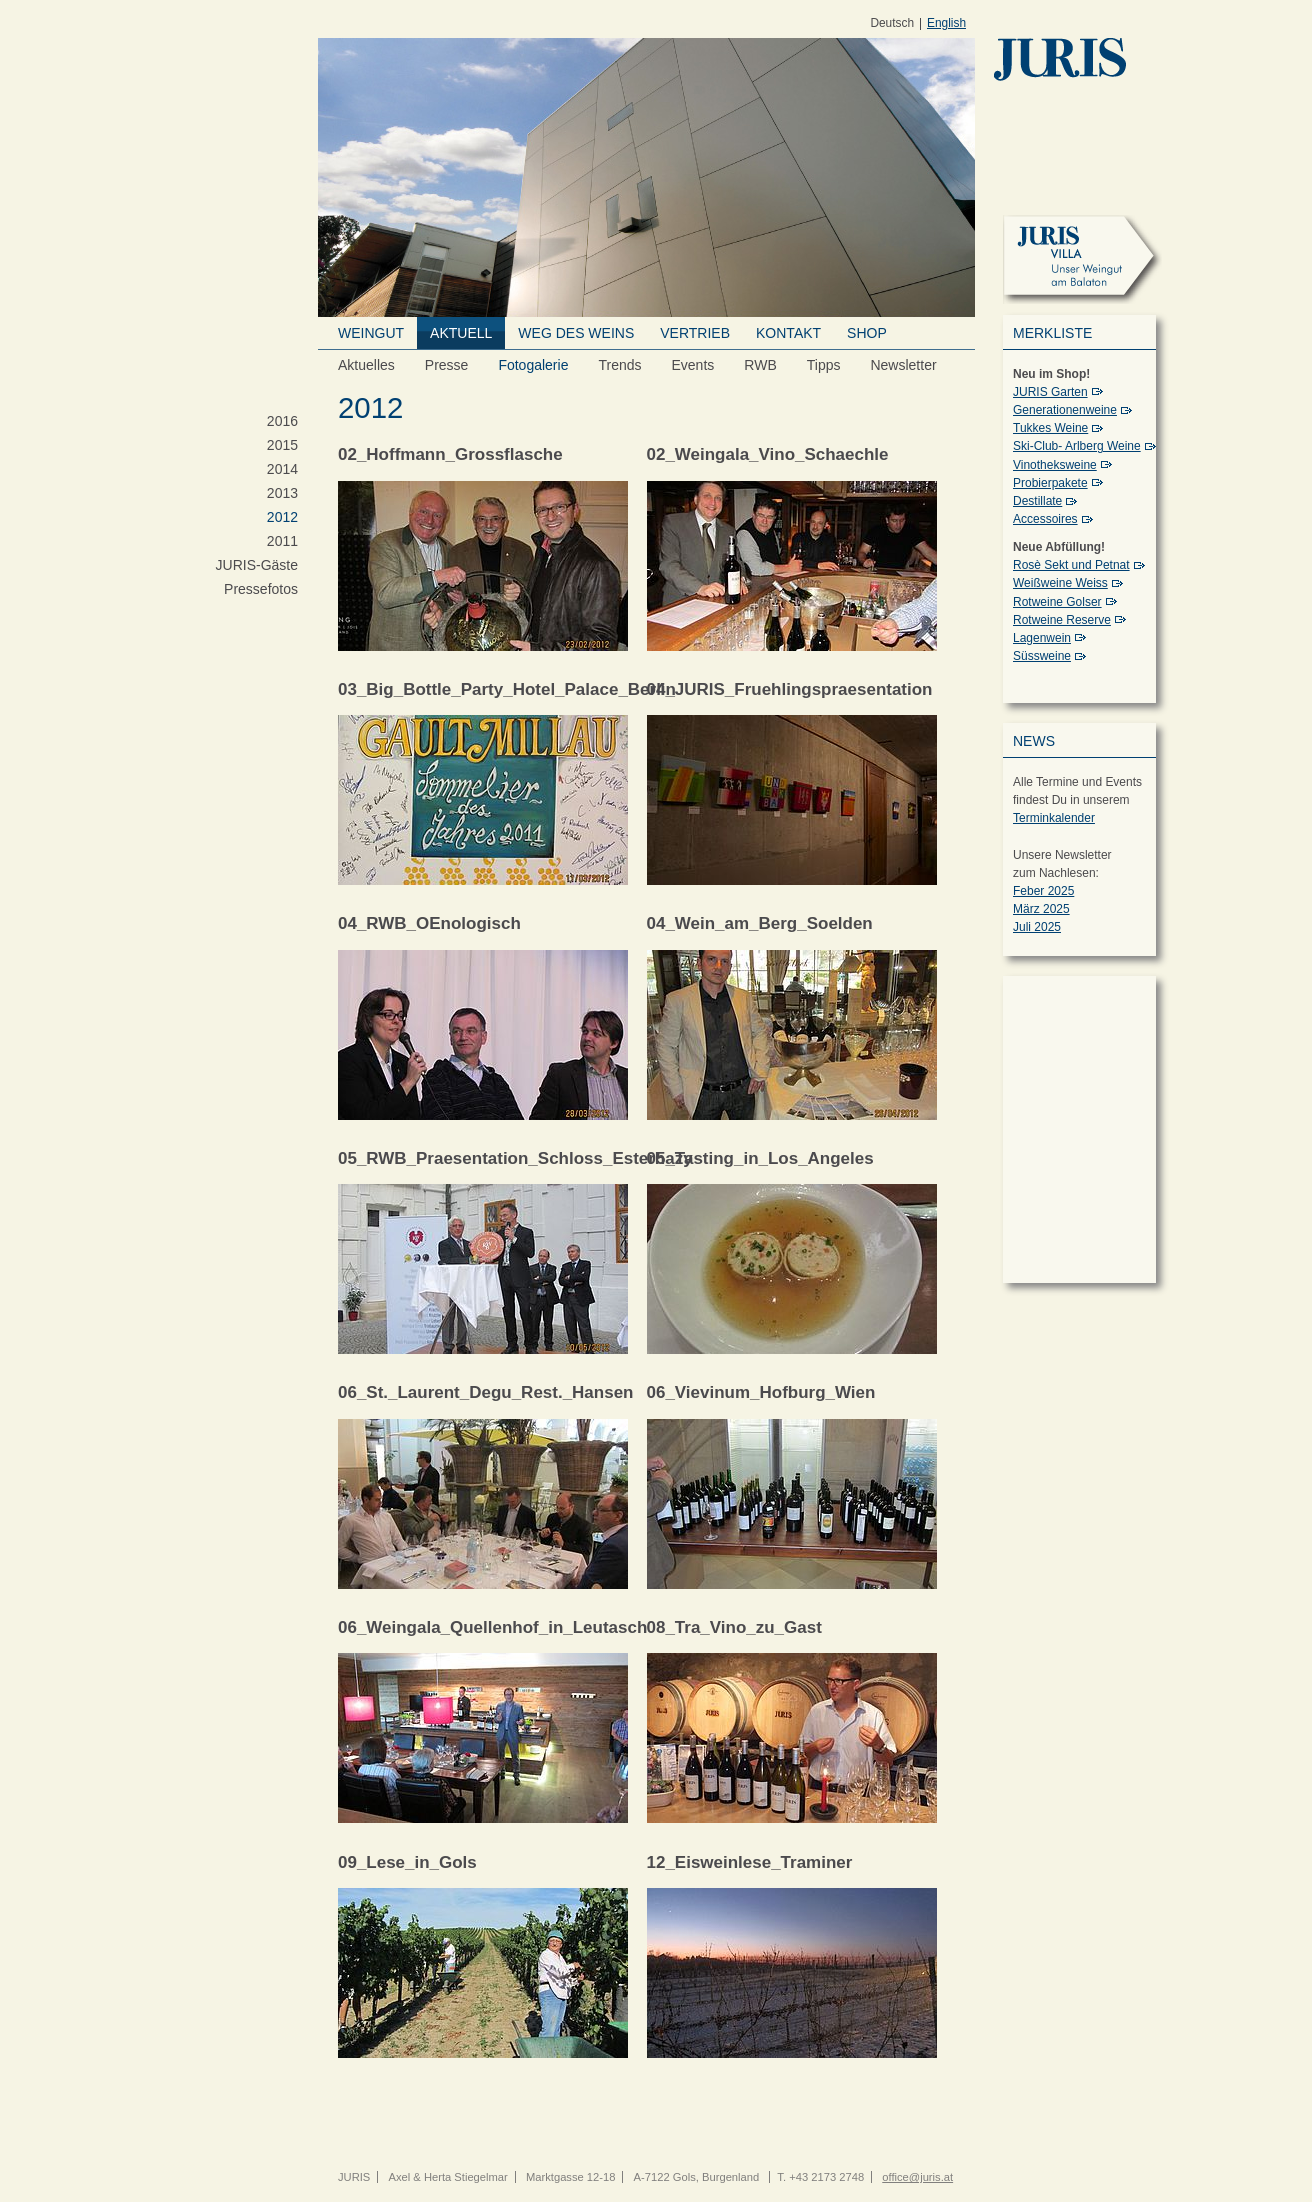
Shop (867, 333)
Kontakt (788, 333)
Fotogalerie (533, 365)
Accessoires (1045, 519)
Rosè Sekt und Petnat (1071, 565)
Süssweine (1042, 656)
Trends (619, 365)
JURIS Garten (1050, 392)
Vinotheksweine (1055, 465)
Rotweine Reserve (1062, 620)
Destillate (1037, 501)
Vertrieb (695, 333)
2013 (282, 493)
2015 (282, 445)
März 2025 (1041, 909)
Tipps (824, 365)
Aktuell (461, 333)
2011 (282, 541)
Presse (447, 365)
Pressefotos (261, 589)
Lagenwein (1042, 638)
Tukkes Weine (1050, 428)
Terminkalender (1054, 818)
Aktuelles (366, 365)
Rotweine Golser (1057, 602)
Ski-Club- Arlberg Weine (1077, 446)
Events (693, 365)
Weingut (371, 333)
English (946, 24)
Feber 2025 (1043, 891)
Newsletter (903, 365)
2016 (282, 421)
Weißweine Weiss (1060, 583)
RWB (760, 365)
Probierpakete (1050, 483)
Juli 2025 (1037, 927)
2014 (282, 469)
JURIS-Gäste (257, 565)
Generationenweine (1065, 410)
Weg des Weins (576, 333)
